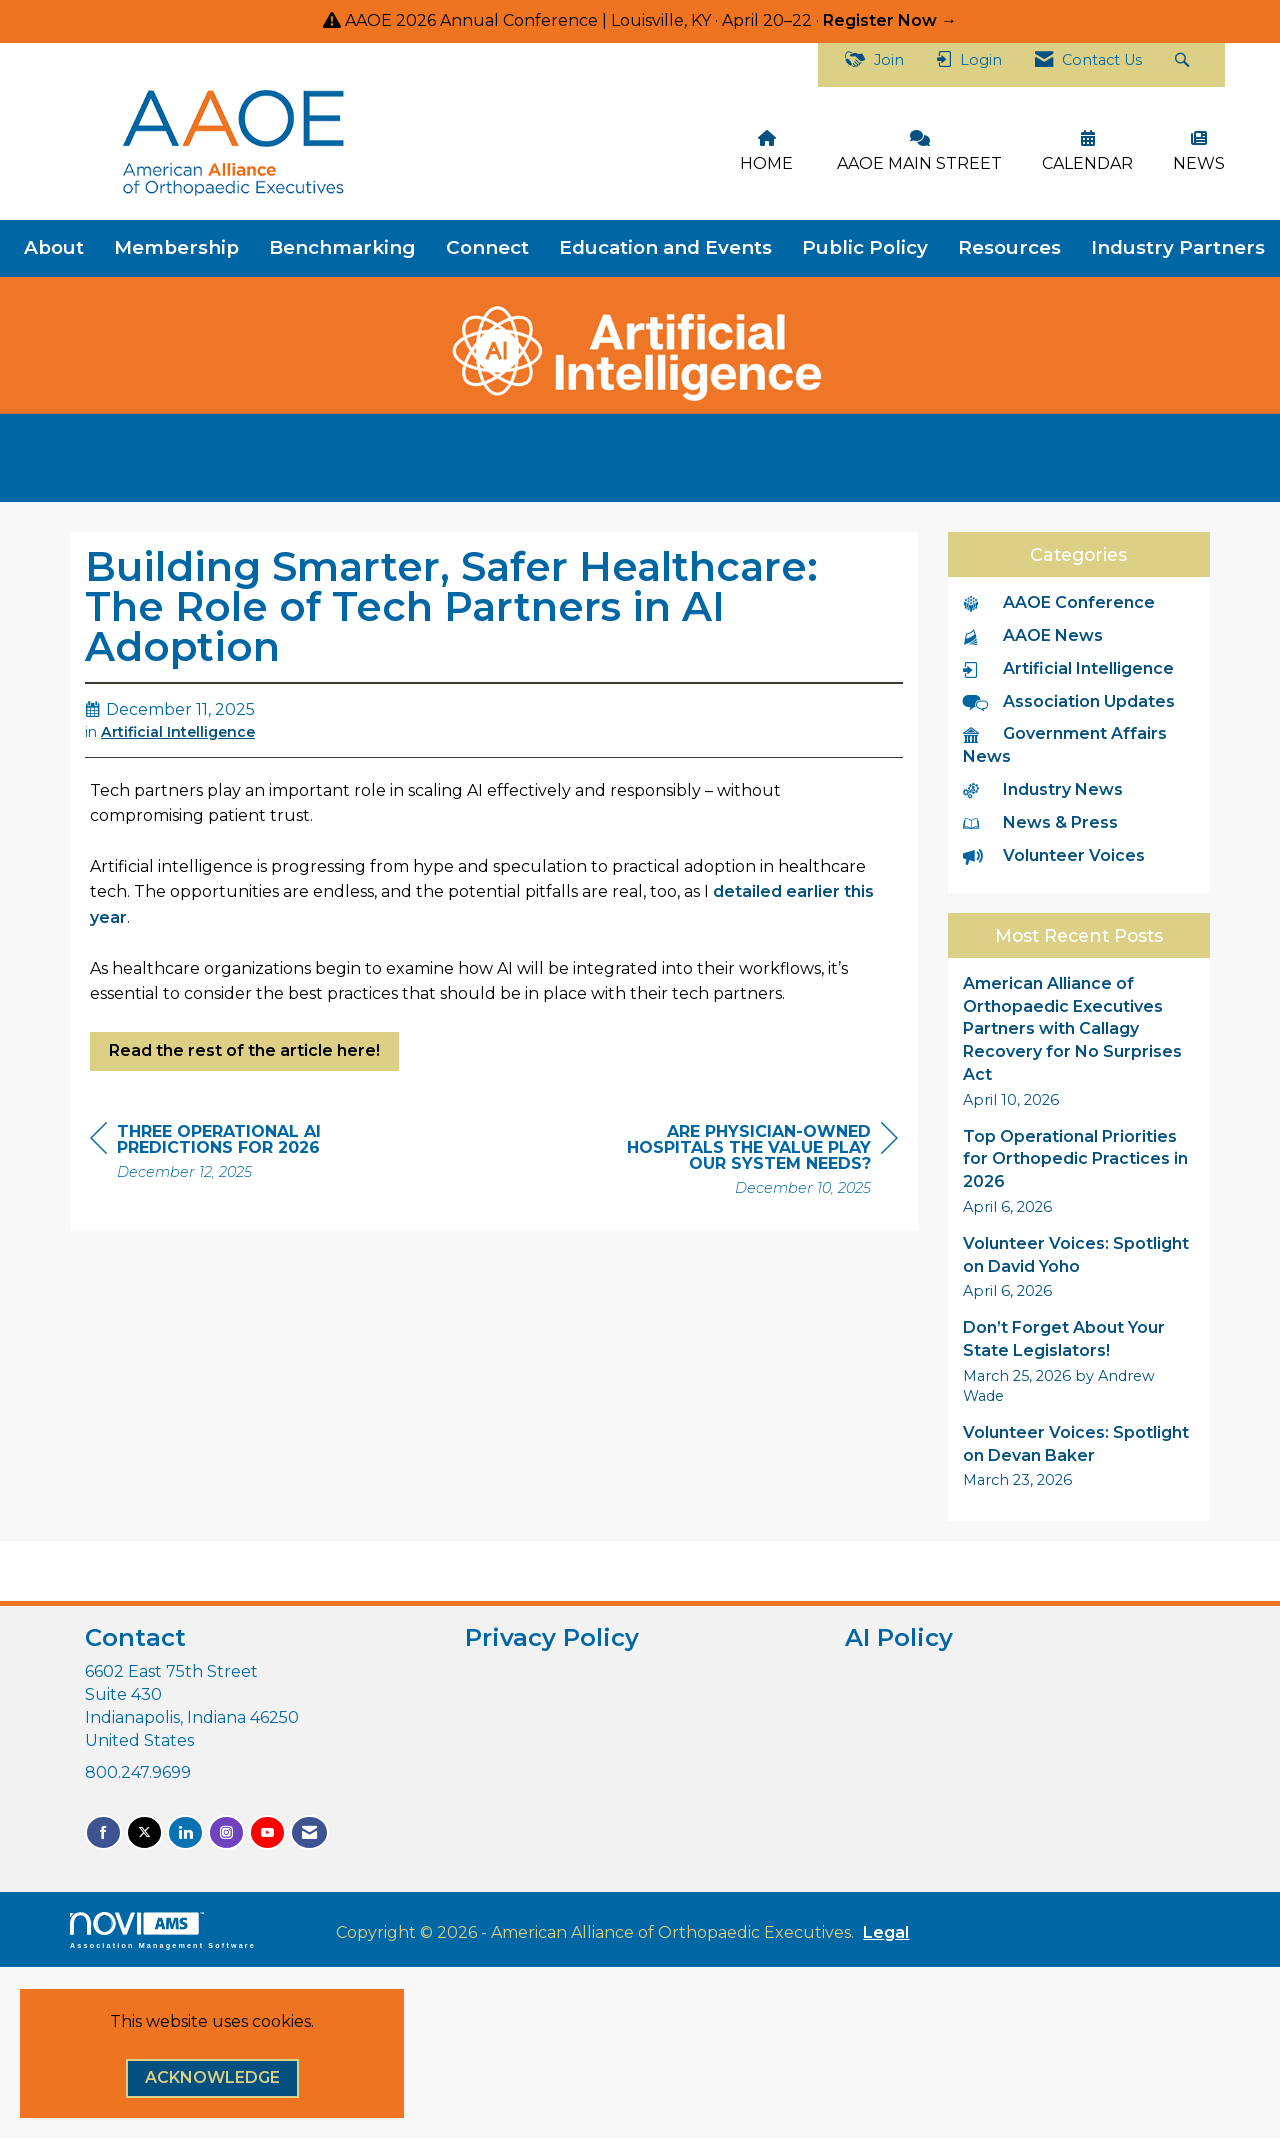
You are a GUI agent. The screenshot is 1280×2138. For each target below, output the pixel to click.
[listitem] (1079, 1042)
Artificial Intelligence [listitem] (1068, 668)
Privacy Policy (552, 1637)
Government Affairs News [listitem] (1065, 745)
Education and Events (665, 247)
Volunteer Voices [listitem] (1054, 855)
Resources (1009, 247)
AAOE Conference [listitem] (1059, 602)
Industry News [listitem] (1043, 789)
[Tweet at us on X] (144, 1832)
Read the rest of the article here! (244, 1050)
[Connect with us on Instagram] (226, 1832)
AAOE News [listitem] (1033, 635)
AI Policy (899, 1637)
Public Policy (865, 247)
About (54, 247)
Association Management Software (163, 1930)
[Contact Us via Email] (309, 1832)
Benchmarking (342, 247)
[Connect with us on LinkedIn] (185, 1832)
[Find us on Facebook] (103, 1832)
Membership (176, 247)
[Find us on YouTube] (267, 1832)
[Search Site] (1184, 65)
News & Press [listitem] (1040, 822)
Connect (487, 247)
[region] (748, 1162)
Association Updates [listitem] (1069, 701)
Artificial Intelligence (178, 732)
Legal (886, 1932)
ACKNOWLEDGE (212, 2077)
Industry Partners (1178, 247)
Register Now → (890, 20)
